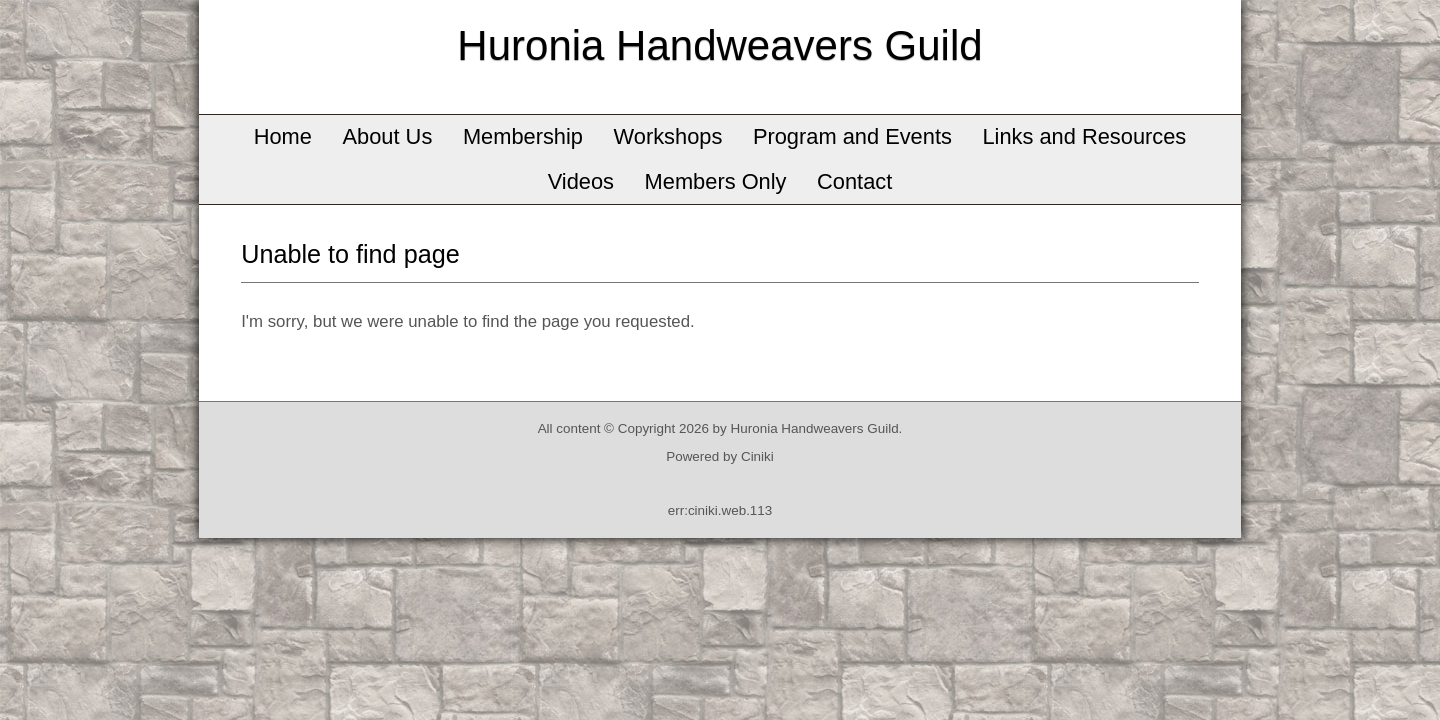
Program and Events (852, 136)
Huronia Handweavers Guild (719, 45)
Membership (523, 136)
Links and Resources (1084, 136)
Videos (581, 181)
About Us (388, 136)
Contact (854, 181)
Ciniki (757, 456)
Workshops (668, 136)
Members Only (716, 181)
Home (283, 136)
